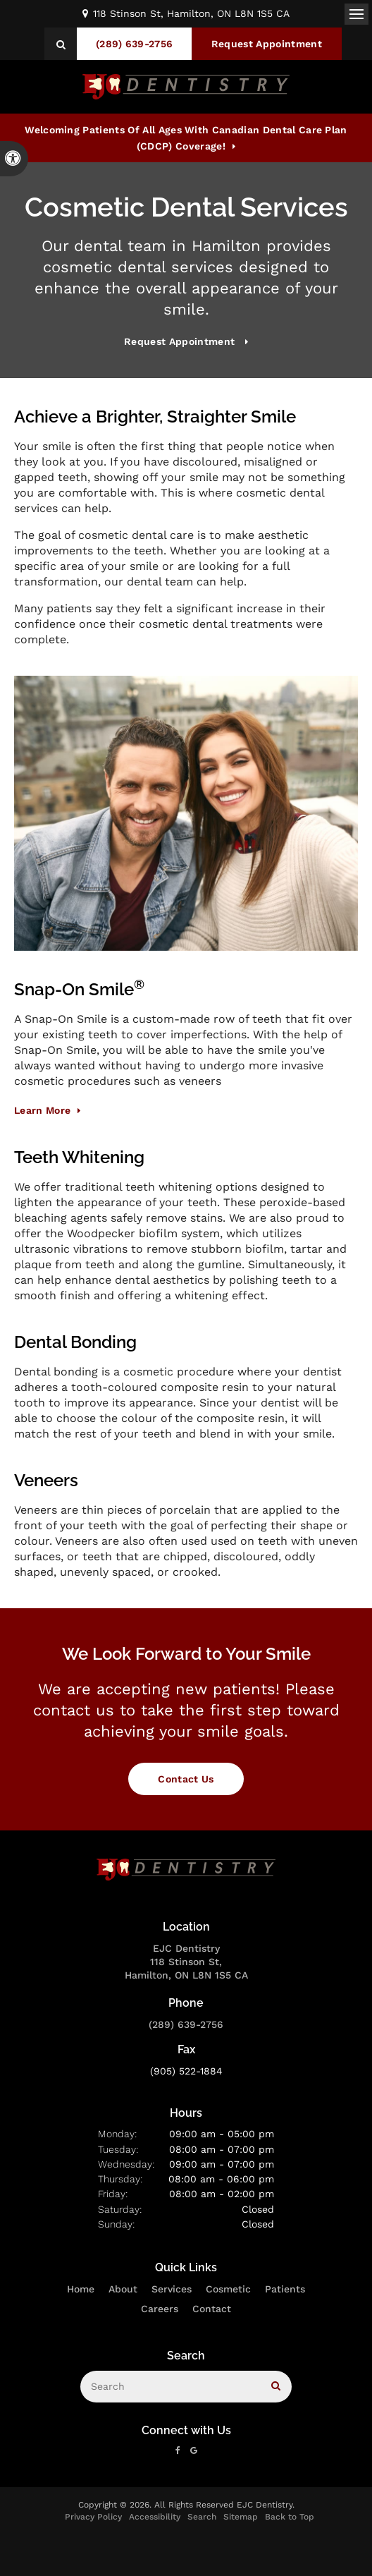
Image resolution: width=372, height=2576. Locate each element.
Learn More (42, 1110)
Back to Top (289, 2517)
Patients (285, 2289)
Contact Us (185, 1779)
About (122, 2289)
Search (201, 2517)
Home (80, 2289)
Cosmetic (228, 2289)
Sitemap (240, 2517)
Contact (211, 2308)
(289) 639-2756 (186, 2024)
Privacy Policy (93, 2517)
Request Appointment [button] (266, 43)
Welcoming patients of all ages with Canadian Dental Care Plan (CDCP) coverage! (186, 138)
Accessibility (154, 2517)
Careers (159, 2308)
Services (171, 2289)
